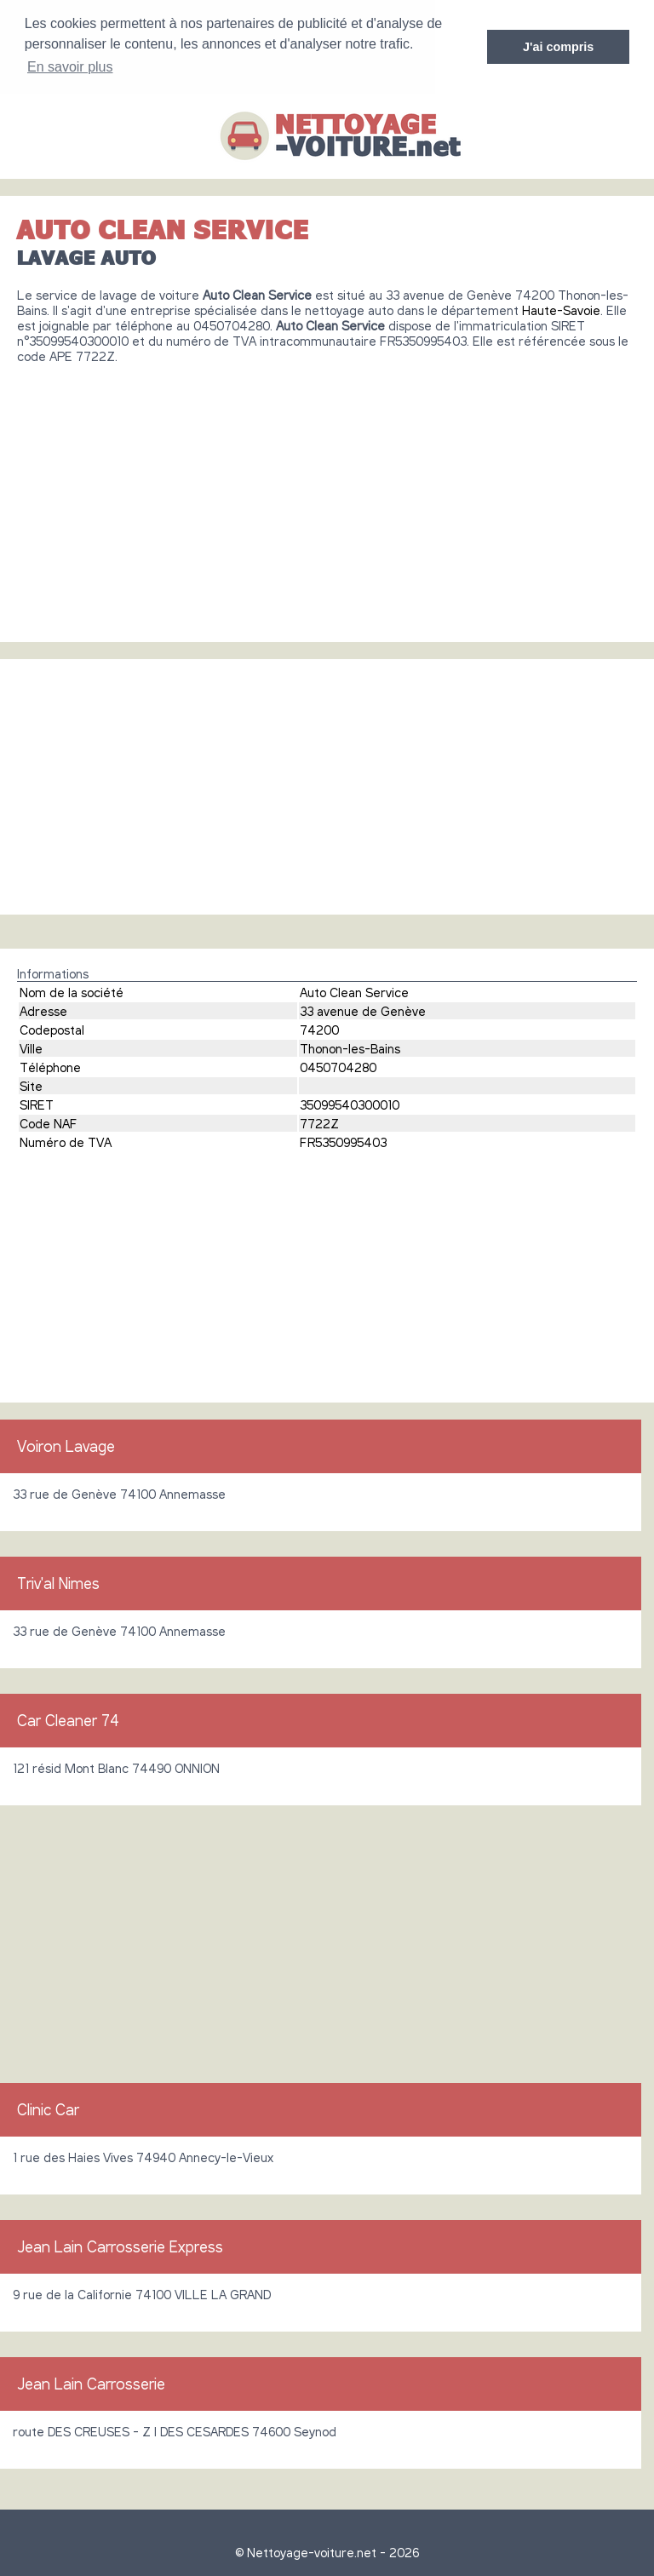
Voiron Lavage (66, 1445)
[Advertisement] (327, 495)
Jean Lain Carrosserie (91, 2382)
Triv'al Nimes (58, 1582)
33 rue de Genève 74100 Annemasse (119, 1492)
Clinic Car (48, 2108)
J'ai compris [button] (558, 47)
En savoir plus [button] (70, 67)
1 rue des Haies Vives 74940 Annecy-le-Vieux (143, 2156)
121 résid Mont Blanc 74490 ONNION (116, 1767)
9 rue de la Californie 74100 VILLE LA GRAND (142, 2293)
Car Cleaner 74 (68, 1719)
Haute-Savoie (561, 309)
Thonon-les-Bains (350, 1047)
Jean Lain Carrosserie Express (120, 2245)
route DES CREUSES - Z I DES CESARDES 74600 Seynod (174, 2430)
